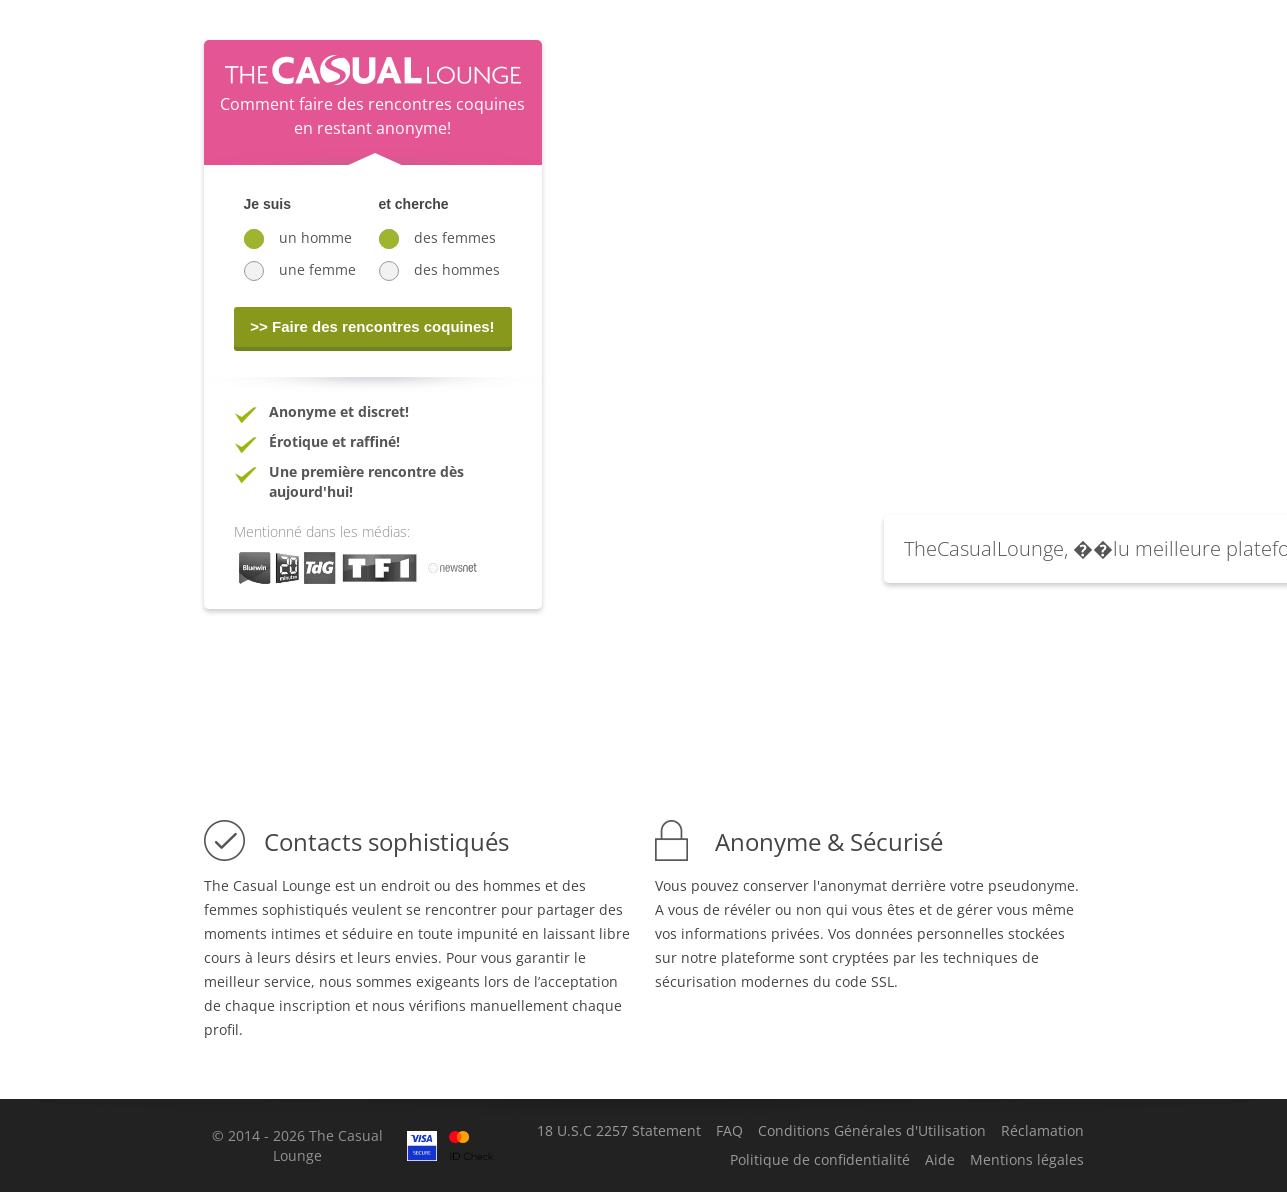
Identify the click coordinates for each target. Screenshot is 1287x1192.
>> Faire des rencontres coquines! (372, 326)
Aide (940, 1160)
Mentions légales (1027, 1160)
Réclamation (1042, 1131)
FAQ (729, 1131)
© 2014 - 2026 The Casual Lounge (297, 1145)
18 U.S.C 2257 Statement (619, 1131)
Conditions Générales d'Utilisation (872, 1131)
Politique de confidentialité (820, 1160)
